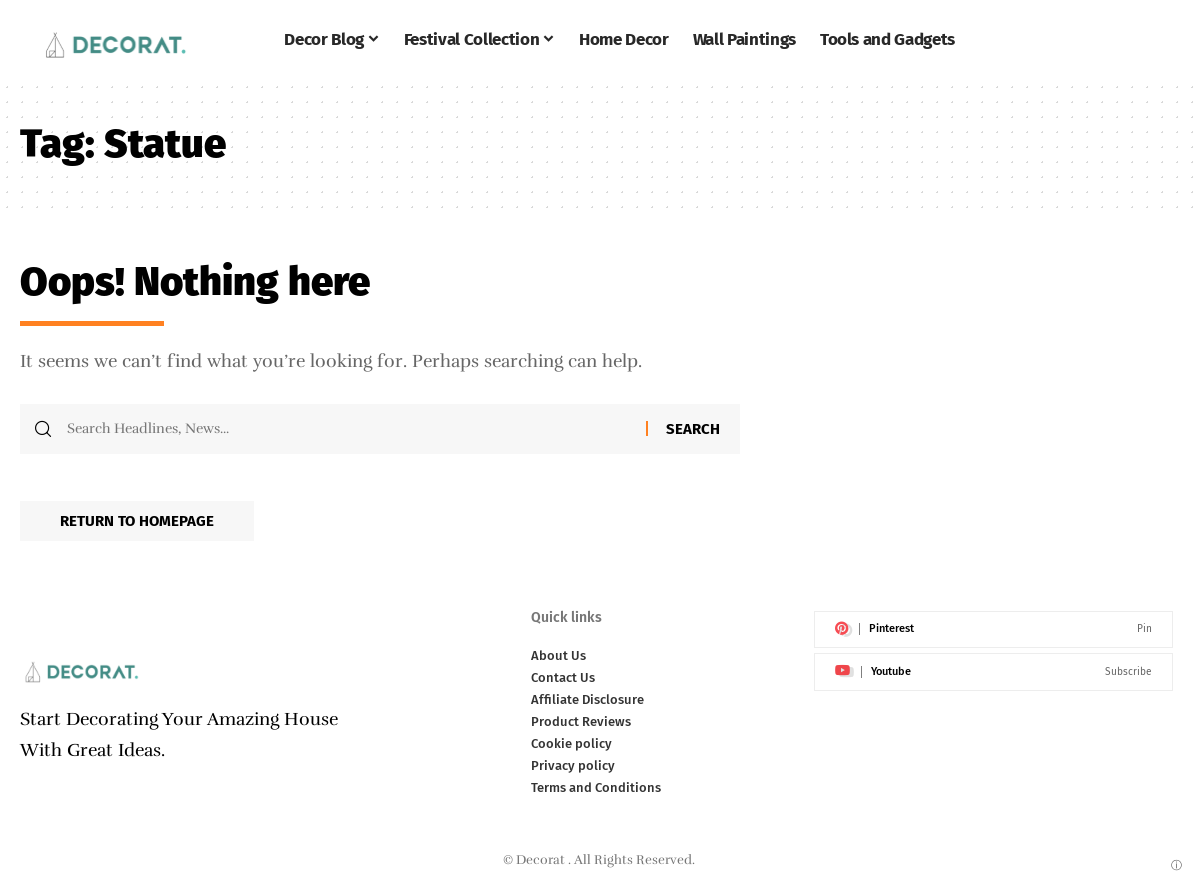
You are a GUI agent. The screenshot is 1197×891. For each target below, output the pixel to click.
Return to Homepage (137, 521)
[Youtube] (993, 672)
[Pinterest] (993, 630)
